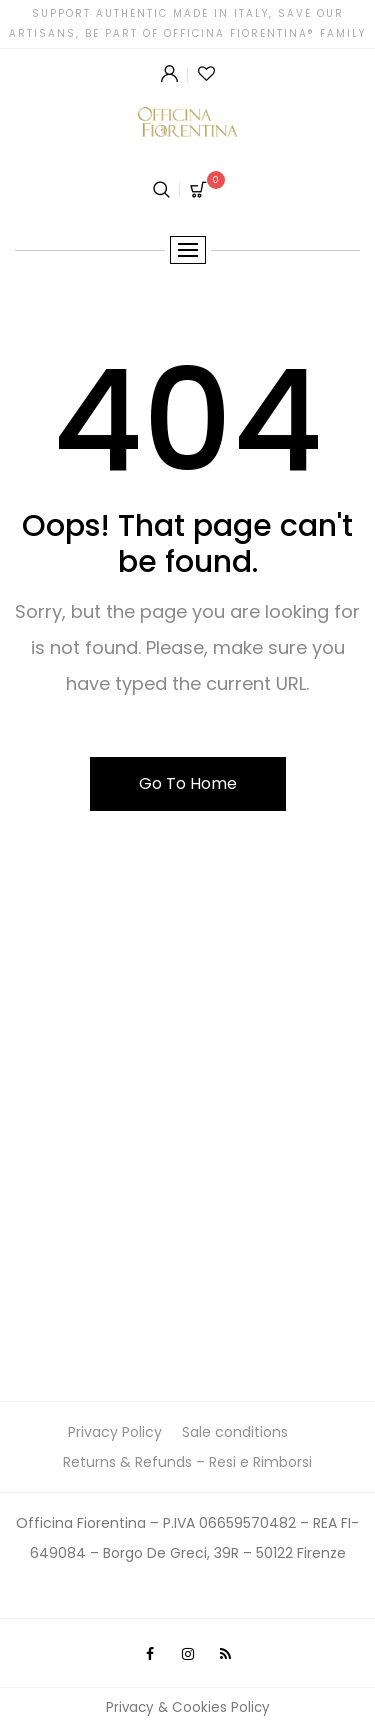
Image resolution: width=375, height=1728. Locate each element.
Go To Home (188, 783)
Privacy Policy (115, 1432)
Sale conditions (235, 1432)
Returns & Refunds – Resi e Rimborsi (187, 1462)
